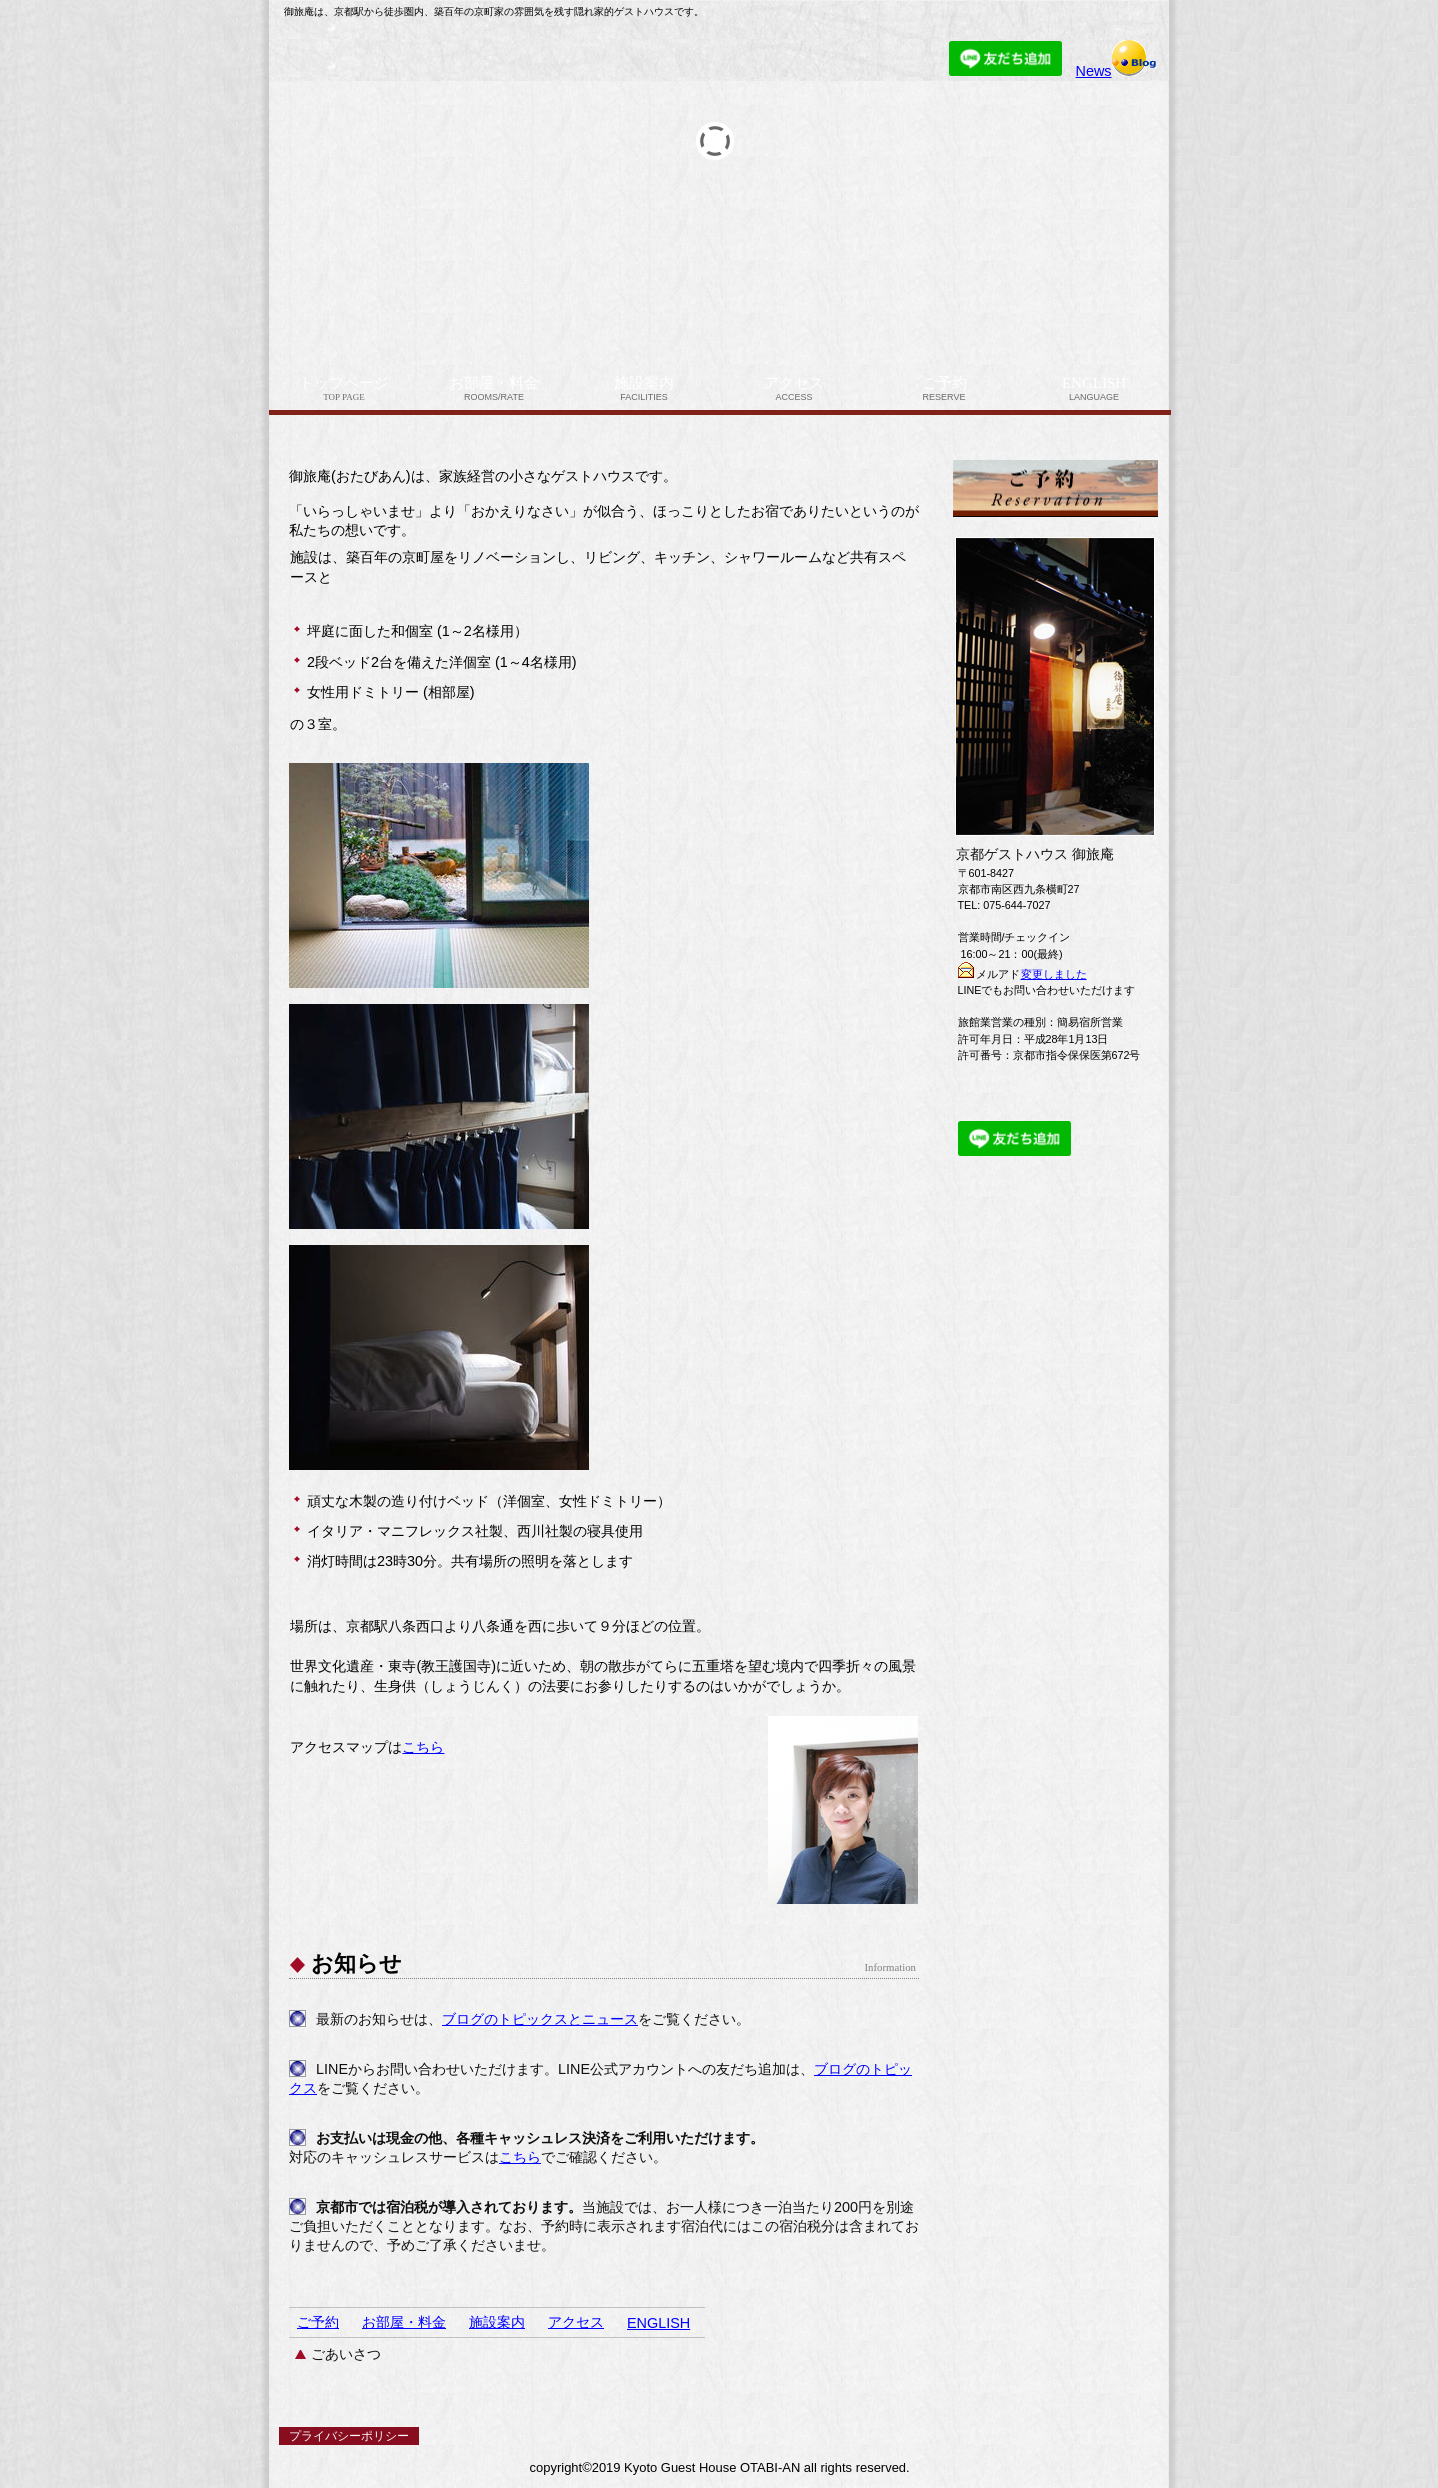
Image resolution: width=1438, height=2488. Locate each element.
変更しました (1054, 974)
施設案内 (497, 2322)
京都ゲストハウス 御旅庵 (519, 53)
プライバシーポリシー (349, 2436)
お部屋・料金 (404, 2322)
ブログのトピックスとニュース (540, 2019)
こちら (423, 1747)
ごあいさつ (346, 2354)
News (1117, 71)
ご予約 (318, 2322)
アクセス (576, 2322)
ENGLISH (658, 2323)
